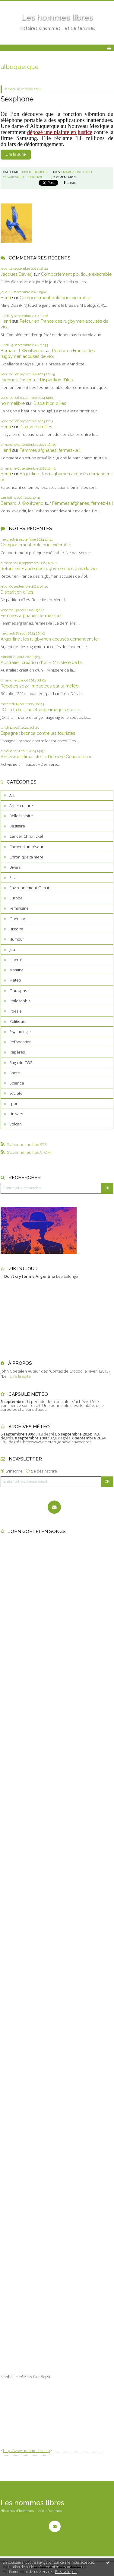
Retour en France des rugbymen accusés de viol (49, 568)
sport (14, 1103)
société (16, 1093)
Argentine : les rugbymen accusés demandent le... (50, 638)
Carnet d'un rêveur (26, 846)
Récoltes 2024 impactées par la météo (39, 685)
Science (16, 1083)
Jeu (12, 949)
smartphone (72, 172)
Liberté (15, 959)
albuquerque (34, 177)
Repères (17, 1052)
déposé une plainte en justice (59, 132)
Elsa (12, 877)
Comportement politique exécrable (76, 274)
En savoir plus (66, 2571)
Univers (16, 1113)
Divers (15, 867)
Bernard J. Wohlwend (22, 350)
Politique (17, 1021)
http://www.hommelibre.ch (26, 2450)
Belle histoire (21, 815)
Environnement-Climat (29, 887)
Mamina (16, 970)
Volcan (15, 1124)
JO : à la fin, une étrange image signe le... (41, 709)
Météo (15, 980)
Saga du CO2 (20, 1062)
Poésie (15, 1011)
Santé (14, 1072)
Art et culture (21, 805)
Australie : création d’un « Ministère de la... (42, 662)
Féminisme (19, 908)
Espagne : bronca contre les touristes (38, 733)
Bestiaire (17, 826)
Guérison (17, 918)
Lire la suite (15, 154)
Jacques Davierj (16, 274)
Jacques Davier (16, 379)
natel (88, 172)
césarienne (12, 177)
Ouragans (18, 990)
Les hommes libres (57, 17)
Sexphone (17, 99)
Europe (16, 898)
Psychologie (20, 1031)
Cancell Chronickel (26, 836)
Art (11, 795)
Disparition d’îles (56, 379)
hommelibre (13, 403)
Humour (16, 939)
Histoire (16, 929)
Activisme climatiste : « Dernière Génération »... (47, 756)
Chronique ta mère (26, 857)
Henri (6, 297)
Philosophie (20, 1001)
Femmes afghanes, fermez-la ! (50, 450)
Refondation (20, 1041)
